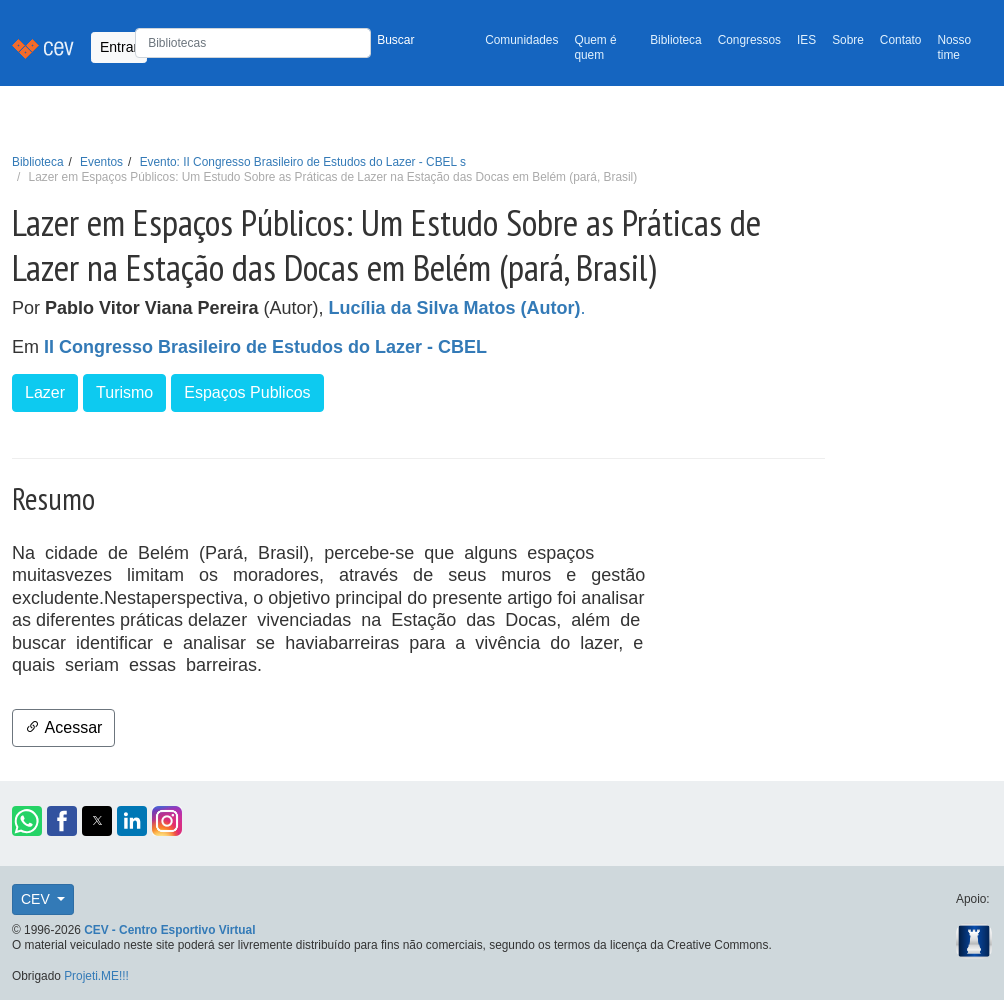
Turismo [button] (124, 392)
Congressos (749, 40)
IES (806, 40)
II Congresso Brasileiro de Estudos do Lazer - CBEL (265, 347)
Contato (901, 40)
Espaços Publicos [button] (247, 392)
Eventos (101, 162)
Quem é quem (595, 47)
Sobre (848, 40)
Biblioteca (676, 40)
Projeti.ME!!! (96, 976)
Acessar (63, 727)
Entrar (119, 47)
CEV (37, 899)
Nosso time (954, 47)
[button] (27, 821)
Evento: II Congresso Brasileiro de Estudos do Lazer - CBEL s (303, 162)
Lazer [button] (45, 392)
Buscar (395, 40)
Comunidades (521, 40)
